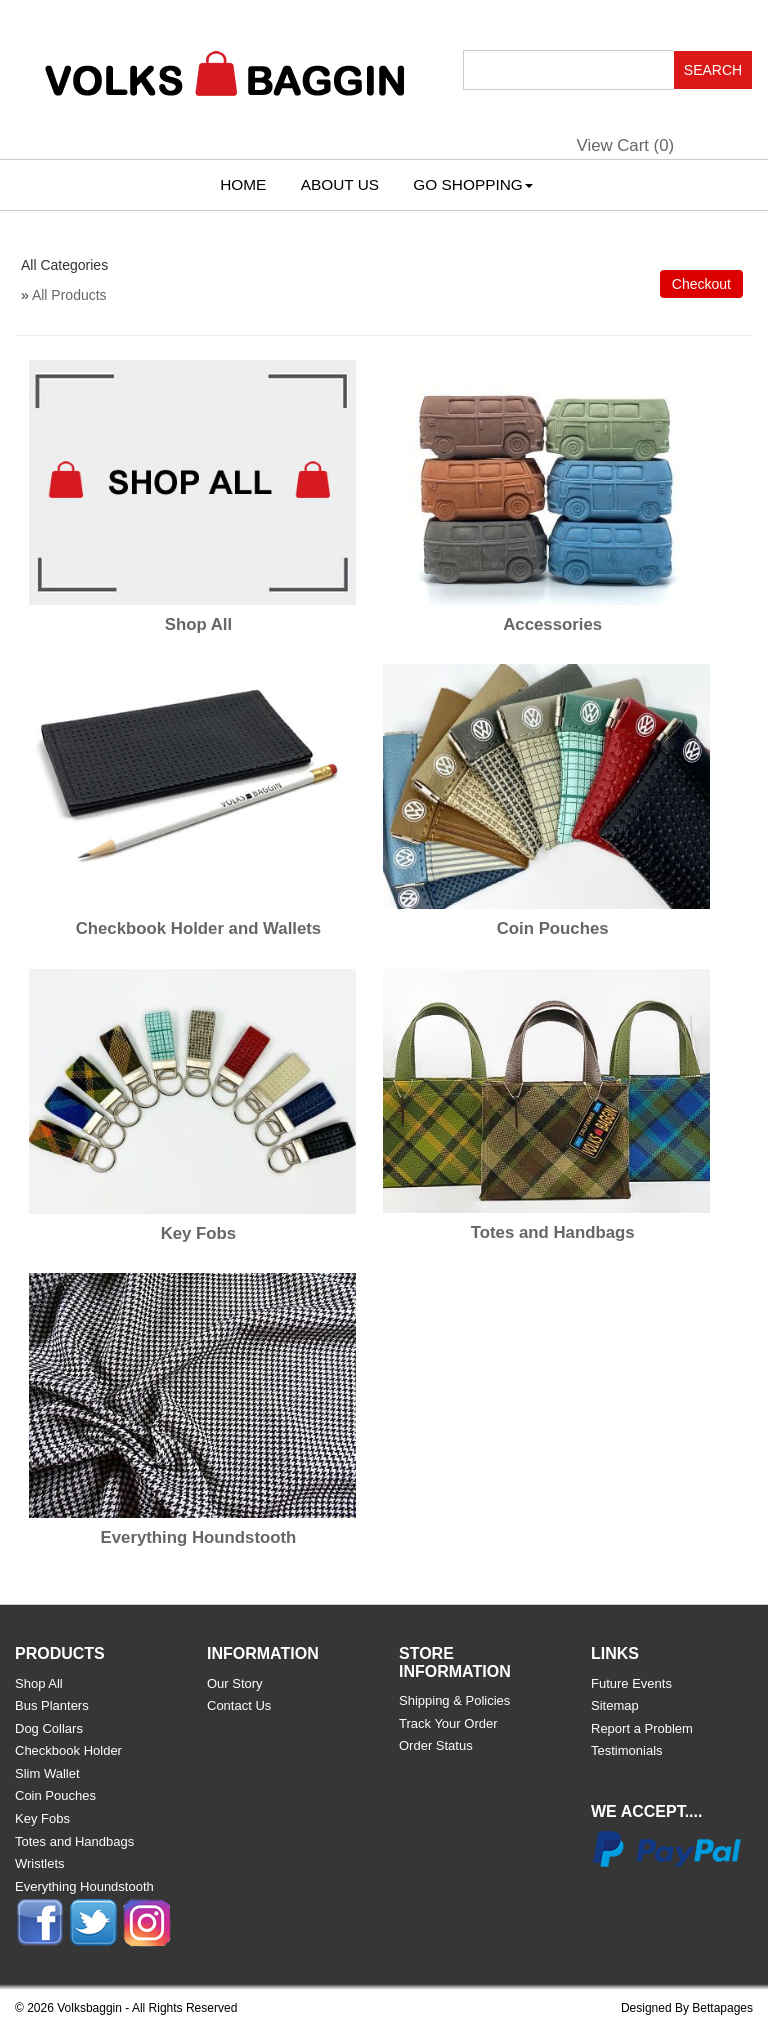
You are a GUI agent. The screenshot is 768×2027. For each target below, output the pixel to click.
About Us (340, 184)
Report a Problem (642, 1728)
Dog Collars (49, 1728)
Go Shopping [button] (472, 184)
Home (243, 184)
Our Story (235, 1683)
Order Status (436, 1745)
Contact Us (239, 1705)
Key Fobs (199, 1233)
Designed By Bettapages (687, 2008)
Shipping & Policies (454, 1700)
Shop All (198, 624)
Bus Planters (52, 1705)
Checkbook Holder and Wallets (199, 928)
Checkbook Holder (68, 1750)
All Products (69, 295)
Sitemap (615, 1705)
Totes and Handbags (553, 1232)
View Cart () (626, 145)
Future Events (631, 1683)
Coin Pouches (553, 928)
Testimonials (627, 1750)
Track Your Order (448, 1723)
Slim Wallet (47, 1773)
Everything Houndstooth (199, 1537)
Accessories (552, 624)
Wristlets (40, 1863)
